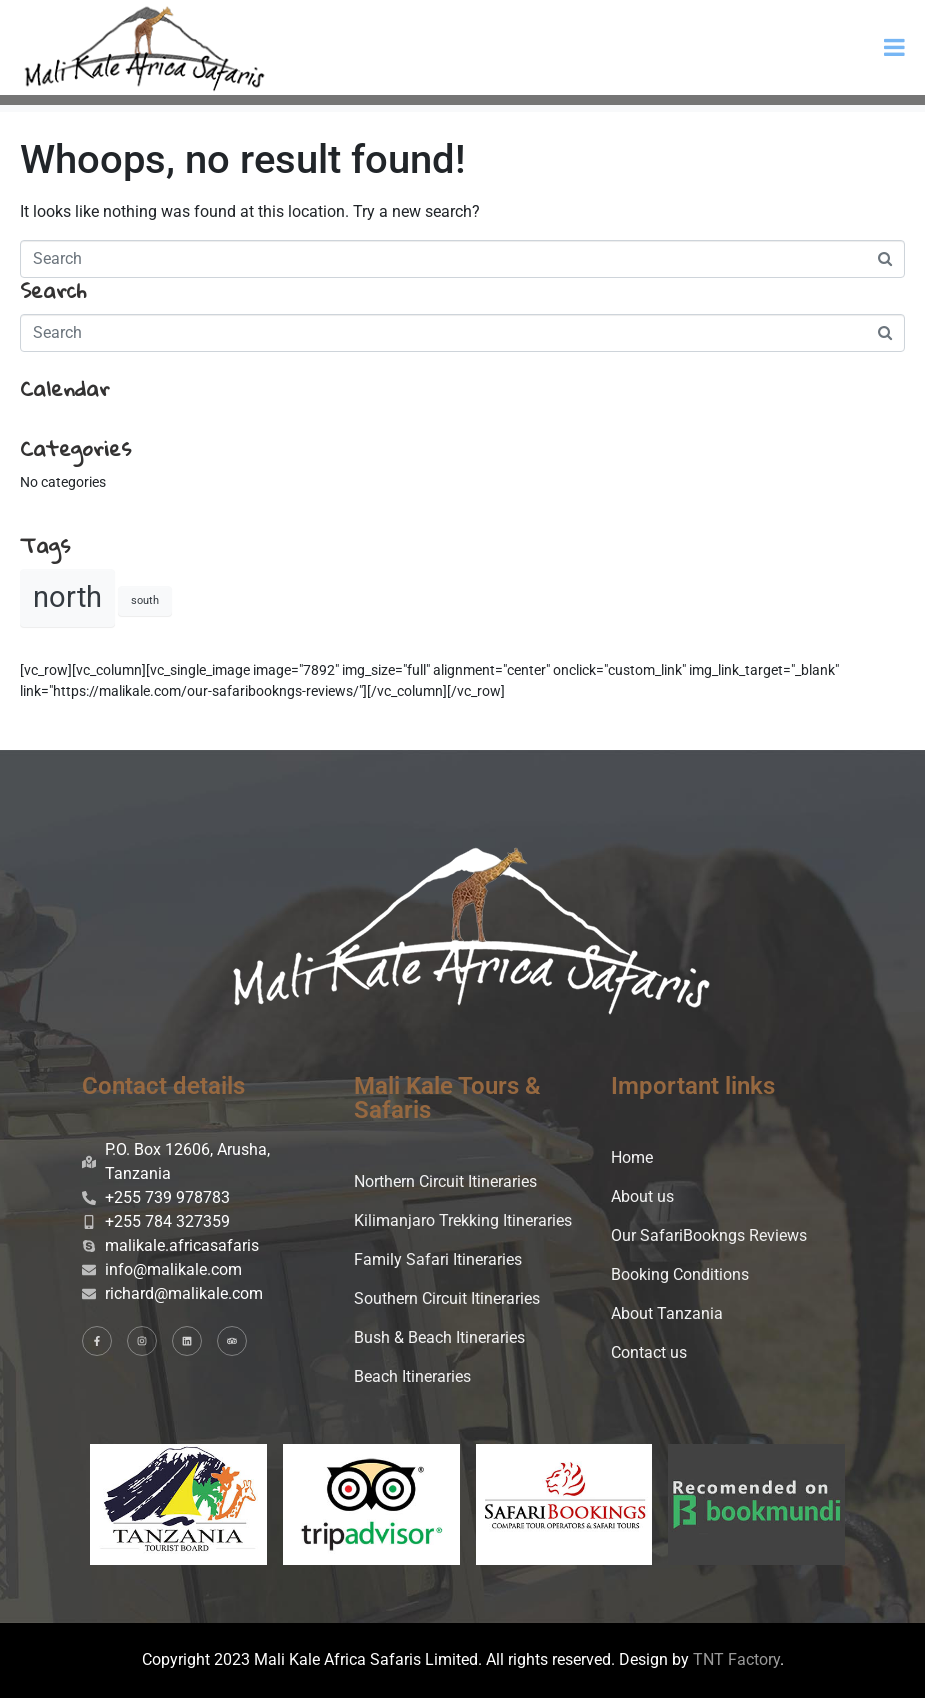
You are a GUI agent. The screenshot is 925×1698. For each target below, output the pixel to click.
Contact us (649, 1352)
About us (642, 1196)
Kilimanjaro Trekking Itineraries (463, 1220)
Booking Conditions (680, 1274)
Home (632, 1157)
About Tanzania (667, 1313)
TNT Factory (736, 1659)
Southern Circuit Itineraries (447, 1298)
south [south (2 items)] (145, 600)
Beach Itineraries (412, 1376)
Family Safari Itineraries (438, 1259)
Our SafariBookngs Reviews (709, 1235)
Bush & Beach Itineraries (439, 1337)
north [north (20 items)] (67, 597)
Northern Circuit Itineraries (445, 1181)
